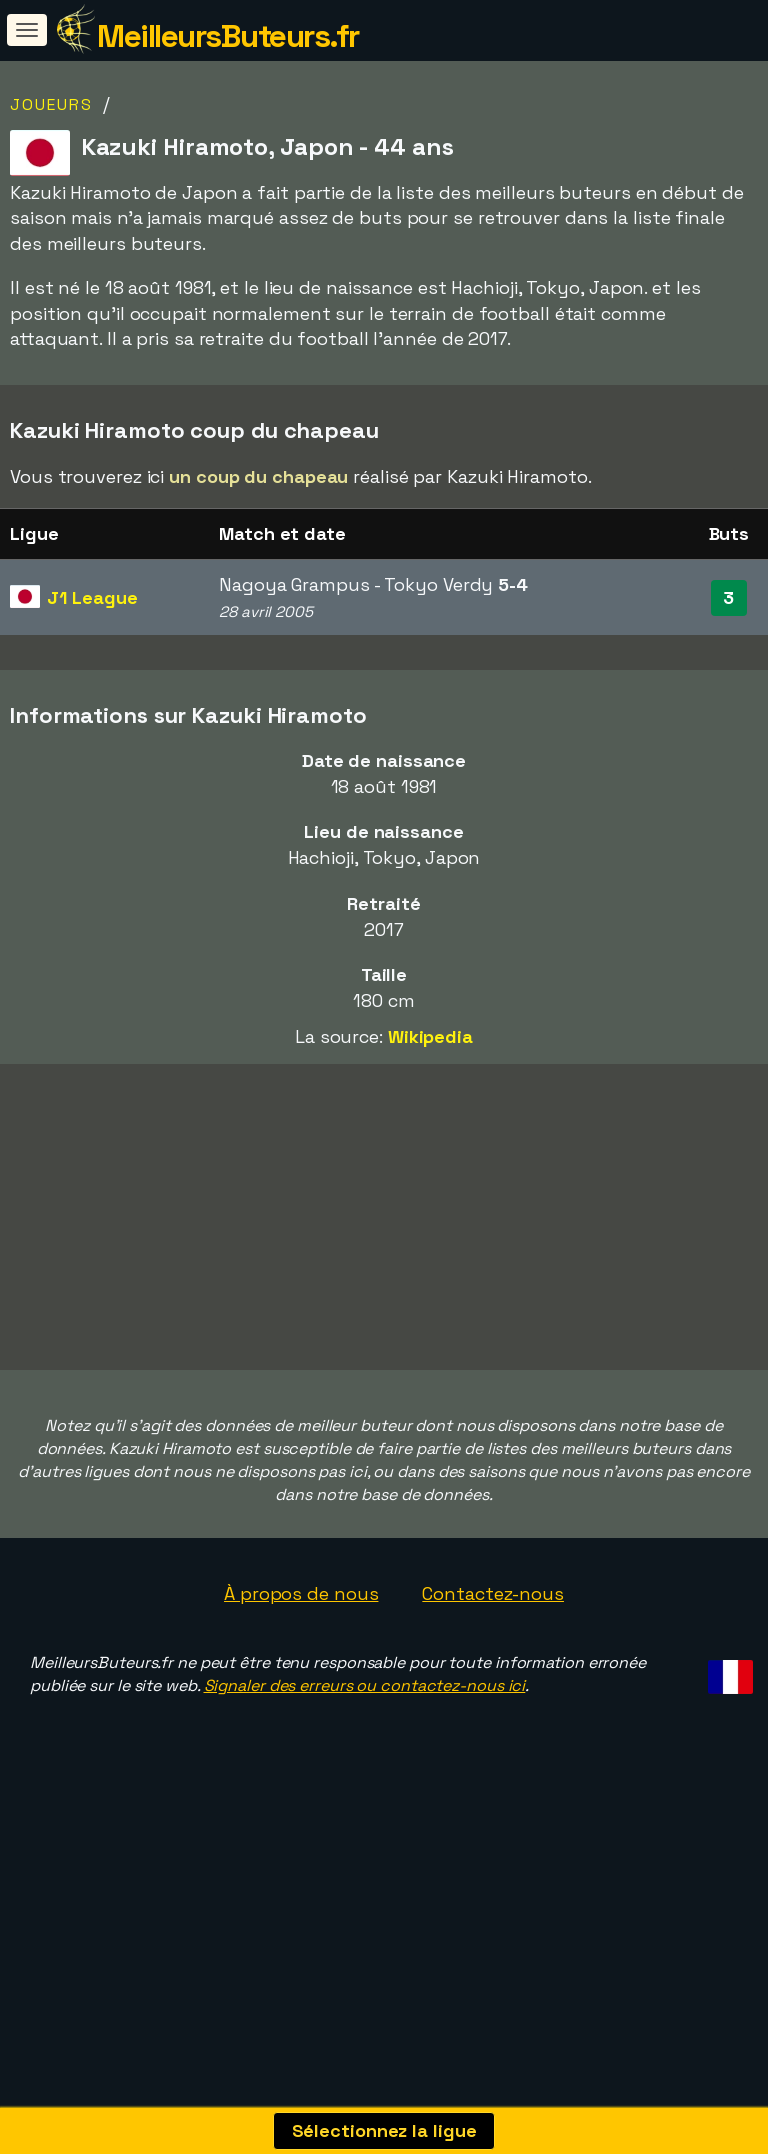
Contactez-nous (493, 1661)
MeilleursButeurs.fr (228, 36)
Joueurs (51, 104)
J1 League (92, 597)
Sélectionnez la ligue (384, 2130)
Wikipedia (430, 1036)
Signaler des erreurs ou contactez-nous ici (365, 1754)
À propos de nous (301, 1661)
